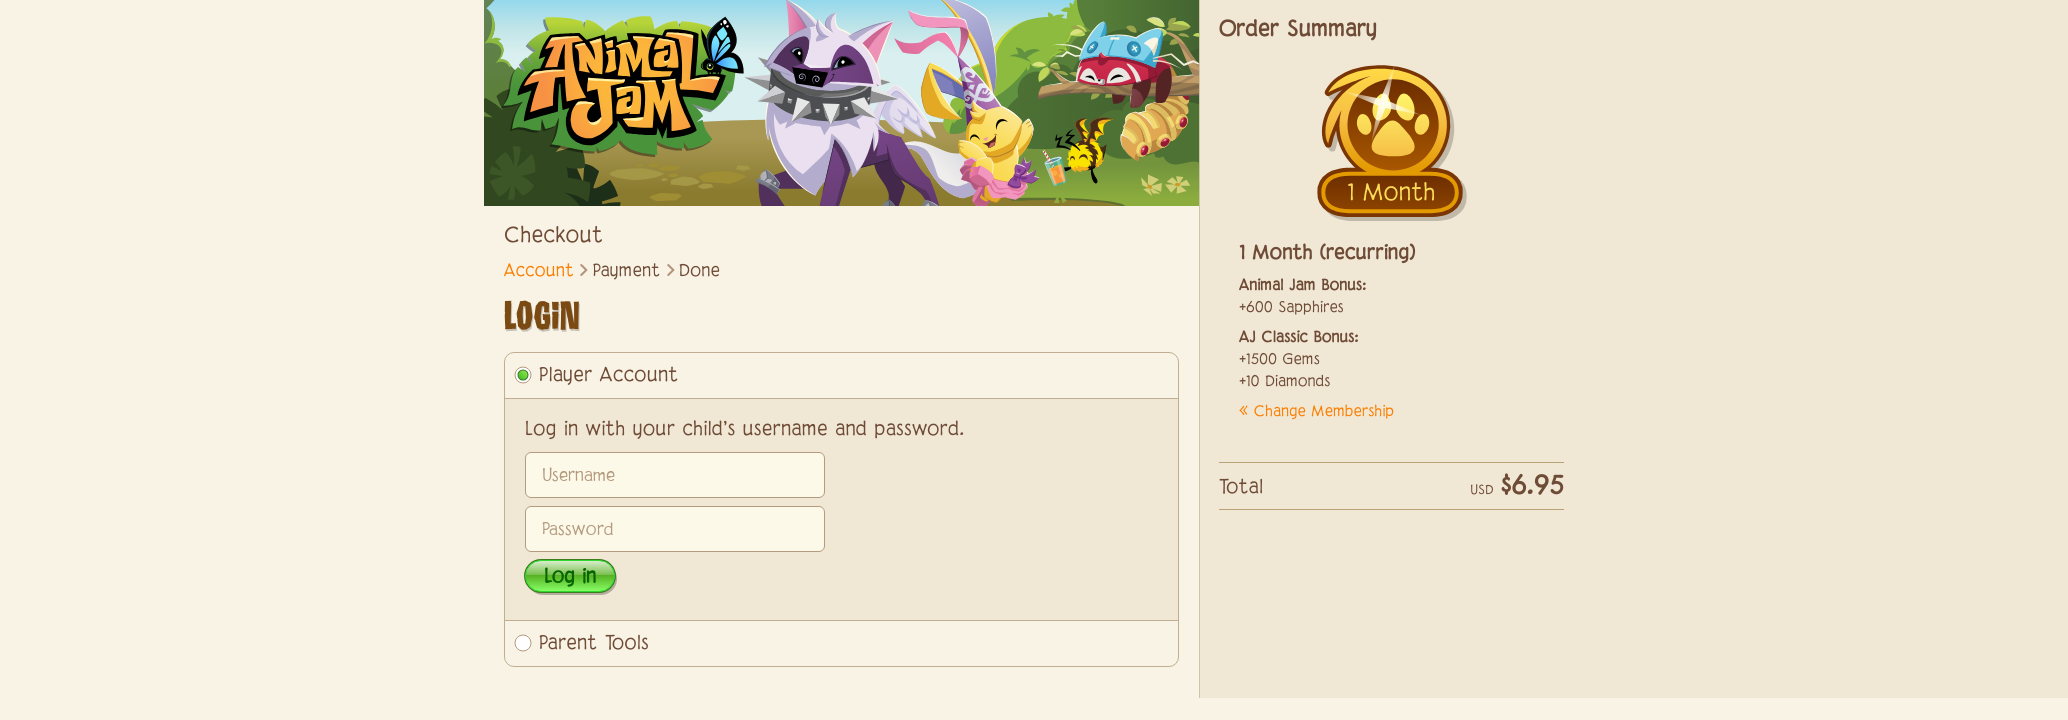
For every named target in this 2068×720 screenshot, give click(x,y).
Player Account (609, 376)
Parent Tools (594, 644)
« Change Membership (1316, 413)
